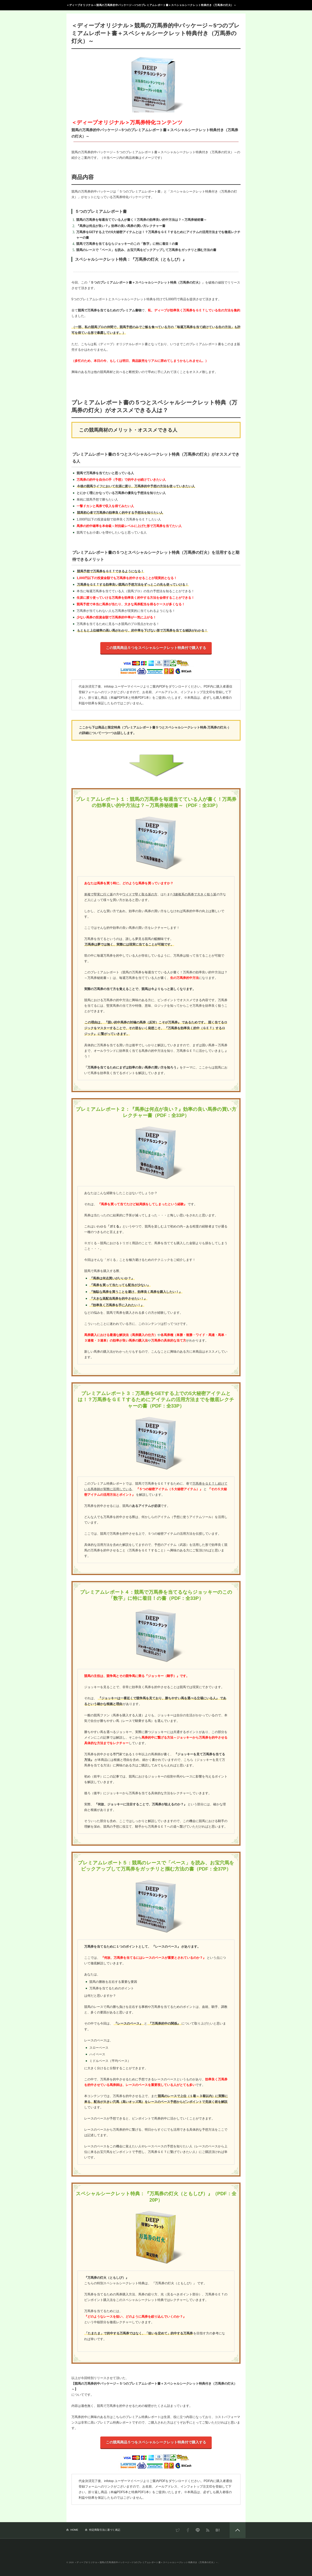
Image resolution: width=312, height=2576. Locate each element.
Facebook (188, 2530)
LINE (198, 2530)
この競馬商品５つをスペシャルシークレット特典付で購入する (156, 648)
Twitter (178, 2530)
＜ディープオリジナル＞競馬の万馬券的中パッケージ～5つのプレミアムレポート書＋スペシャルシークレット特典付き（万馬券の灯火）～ (151, 5)
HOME (74, 2529)
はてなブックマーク (218, 2530)
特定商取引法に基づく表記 (104, 2529)
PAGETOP (238, 2530)
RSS (208, 2530)
